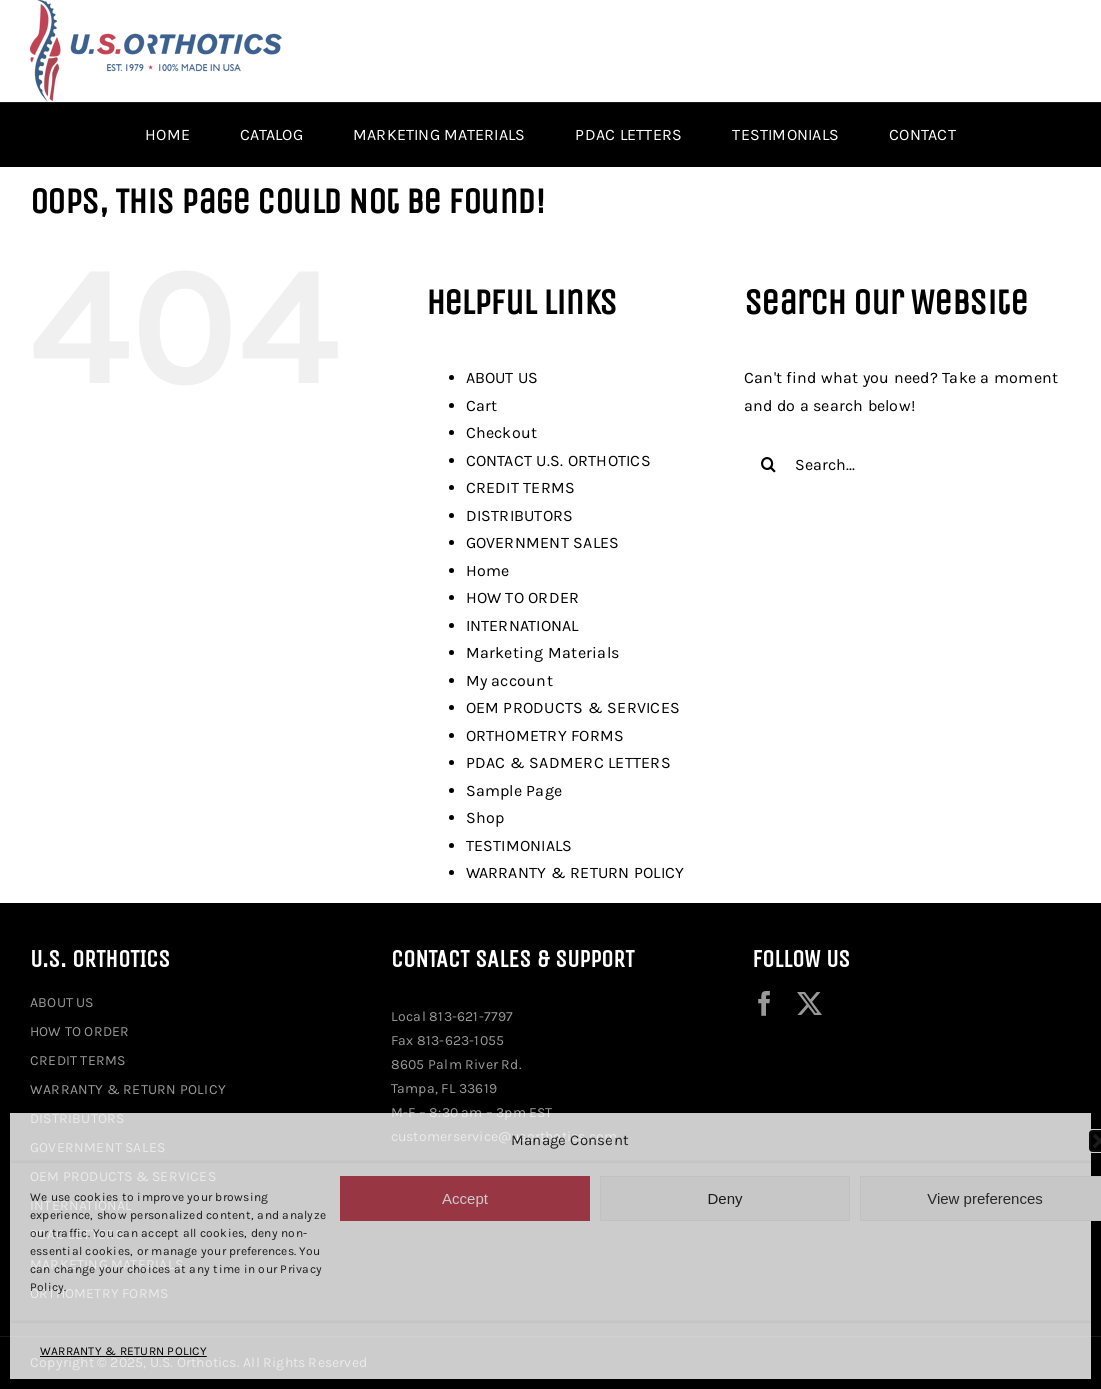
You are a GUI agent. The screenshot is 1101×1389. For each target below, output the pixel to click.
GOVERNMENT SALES (543, 542)
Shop (485, 817)
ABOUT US (502, 377)
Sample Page (514, 790)
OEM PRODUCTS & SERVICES (573, 707)
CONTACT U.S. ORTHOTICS (558, 460)
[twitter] (809, 1003)
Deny (724, 1198)
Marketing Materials (543, 652)
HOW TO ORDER (523, 597)
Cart (482, 405)
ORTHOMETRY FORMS (545, 735)
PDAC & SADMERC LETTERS (568, 762)
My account (509, 680)
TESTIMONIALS (519, 845)
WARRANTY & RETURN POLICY (123, 1351)
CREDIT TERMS (521, 487)
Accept (465, 1198)
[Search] (769, 464)
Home (488, 570)
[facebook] (764, 1003)
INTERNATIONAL (522, 625)
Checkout (502, 432)
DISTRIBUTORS (520, 515)
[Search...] (907, 464)
